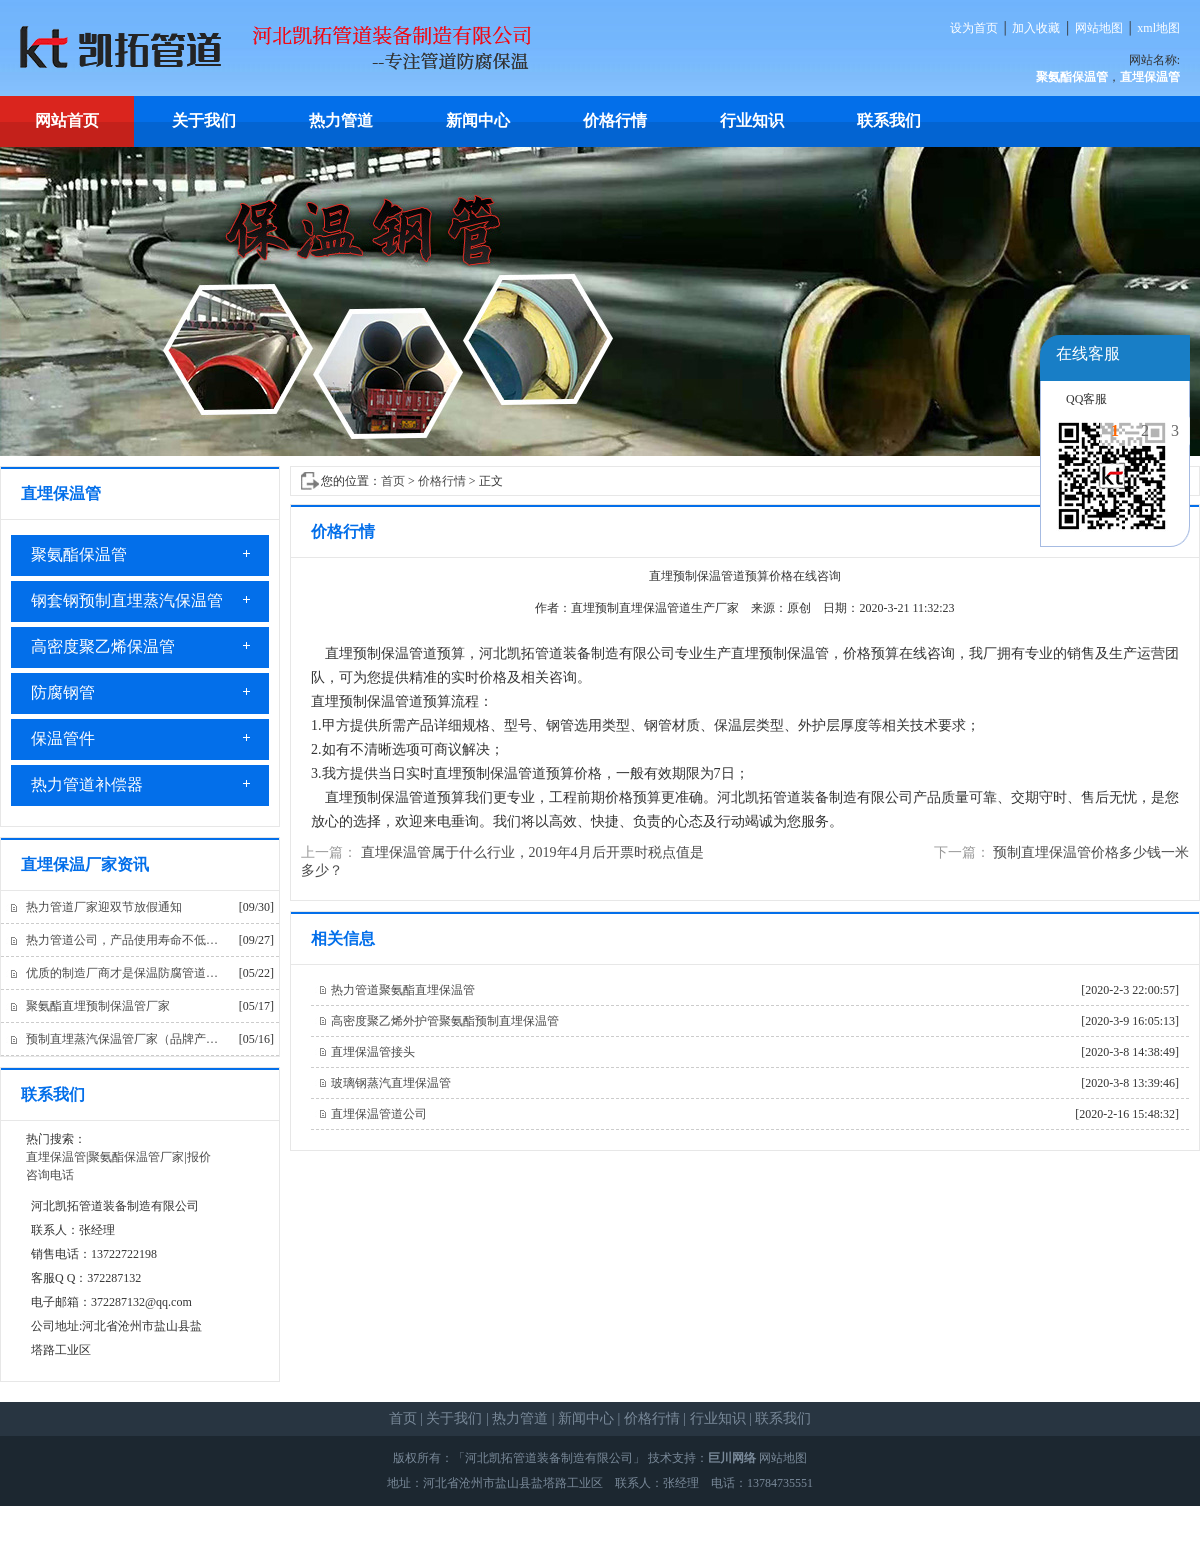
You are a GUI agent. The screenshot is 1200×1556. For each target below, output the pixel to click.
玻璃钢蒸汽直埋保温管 (391, 1083)
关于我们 (204, 120)
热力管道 (341, 120)
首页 (393, 481)
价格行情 (615, 120)
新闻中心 (478, 120)
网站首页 (67, 120)
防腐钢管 (63, 692)
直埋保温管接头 (373, 1052)
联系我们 (889, 120)
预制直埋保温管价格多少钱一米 (1091, 852)
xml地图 (1158, 28)
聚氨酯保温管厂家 (136, 1157)
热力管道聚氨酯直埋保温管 (403, 990)
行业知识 (752, 120)
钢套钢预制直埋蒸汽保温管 (127, 600)
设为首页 (974, 28)
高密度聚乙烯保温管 (103, 646)
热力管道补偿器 (87, 784)
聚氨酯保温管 (79, 554)
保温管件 (63, 738)
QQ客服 (1086, 399)
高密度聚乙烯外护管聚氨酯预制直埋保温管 (445, 1021)
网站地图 (1099, 28)
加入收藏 (1036, 28)
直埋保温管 (56, 1157)
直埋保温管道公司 (379, 1114)
